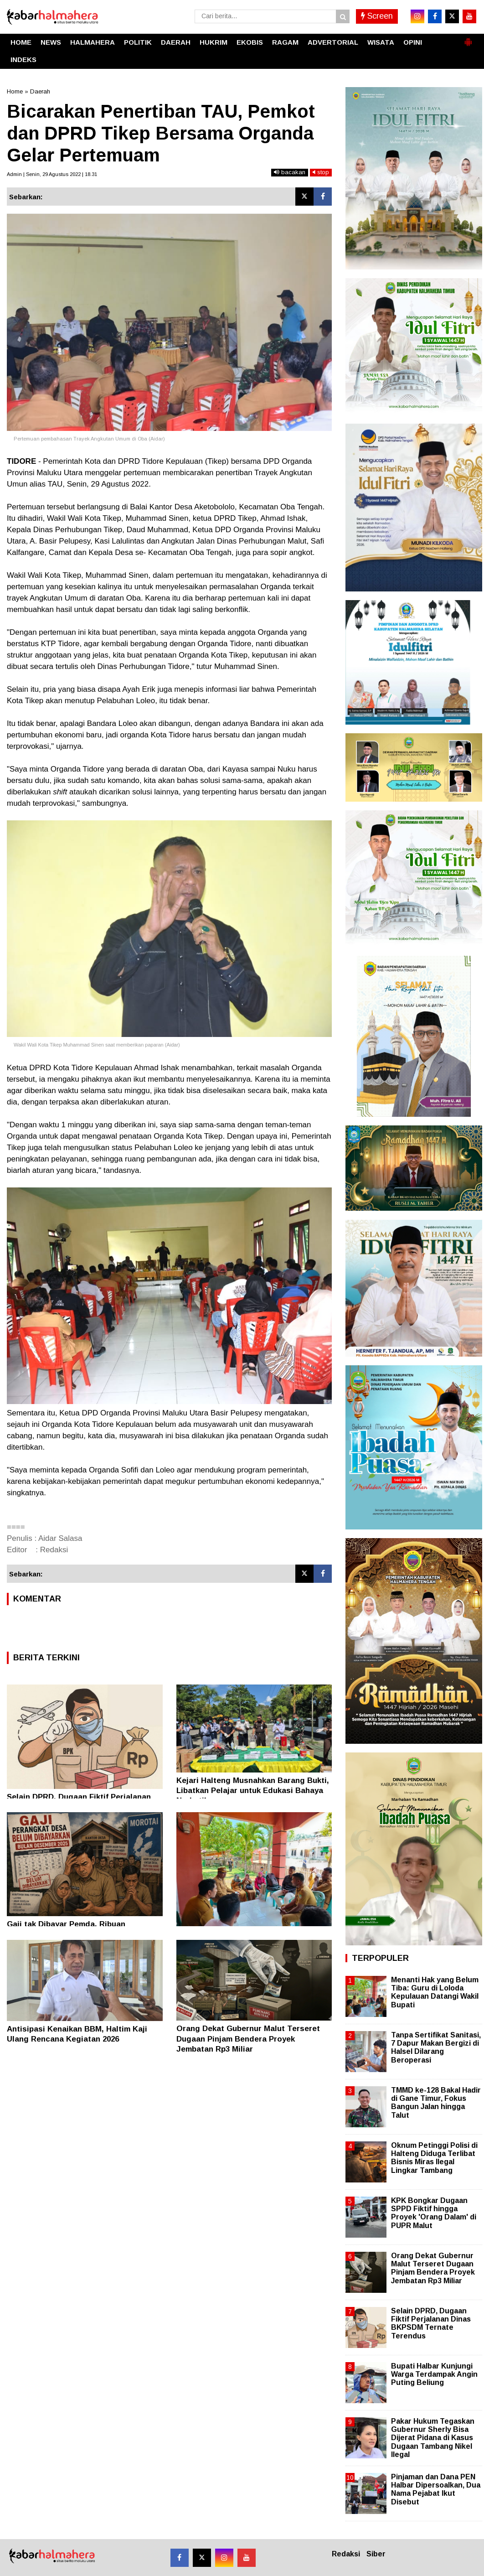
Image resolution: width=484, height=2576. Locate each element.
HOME (20, 42)
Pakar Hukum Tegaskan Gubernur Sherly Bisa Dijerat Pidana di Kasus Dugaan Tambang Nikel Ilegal (432, 2437)
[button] (468, 38)
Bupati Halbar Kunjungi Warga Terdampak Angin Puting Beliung (434, 2374)
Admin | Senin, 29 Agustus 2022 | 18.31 (52, 174)
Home (15, 91)
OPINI (412, 42)
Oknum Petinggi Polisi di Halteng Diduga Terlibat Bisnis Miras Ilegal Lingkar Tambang (434, 2157)
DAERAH (176, 42)
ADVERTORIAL (333, 42)
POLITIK (138, 42)
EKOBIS (250, 42)
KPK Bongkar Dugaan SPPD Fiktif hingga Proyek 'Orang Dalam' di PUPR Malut (433, 2213)
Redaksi (346, 2554)
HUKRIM (213, 42)
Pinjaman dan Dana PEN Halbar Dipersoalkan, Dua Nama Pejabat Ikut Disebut (435, 2489)
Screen (377, 16)
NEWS (51, 42)
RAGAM (285, 42)
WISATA (380, 42)
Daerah (40, 91)
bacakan (289, 172)
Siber (376, 2554)
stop (321, 172)
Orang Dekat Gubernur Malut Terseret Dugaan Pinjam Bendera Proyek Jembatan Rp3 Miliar (248, 2038)
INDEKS (23, 59)
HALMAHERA (92, 42)
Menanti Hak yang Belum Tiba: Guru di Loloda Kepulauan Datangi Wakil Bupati (435, 1992)
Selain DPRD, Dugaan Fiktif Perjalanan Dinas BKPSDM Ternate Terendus (431, 2323)
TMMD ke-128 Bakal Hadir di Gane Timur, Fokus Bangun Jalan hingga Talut (436, 2102)
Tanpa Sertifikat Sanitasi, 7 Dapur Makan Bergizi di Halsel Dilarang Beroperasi (436, 2047)
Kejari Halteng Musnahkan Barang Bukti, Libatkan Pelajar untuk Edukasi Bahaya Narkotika (252, 1790)
